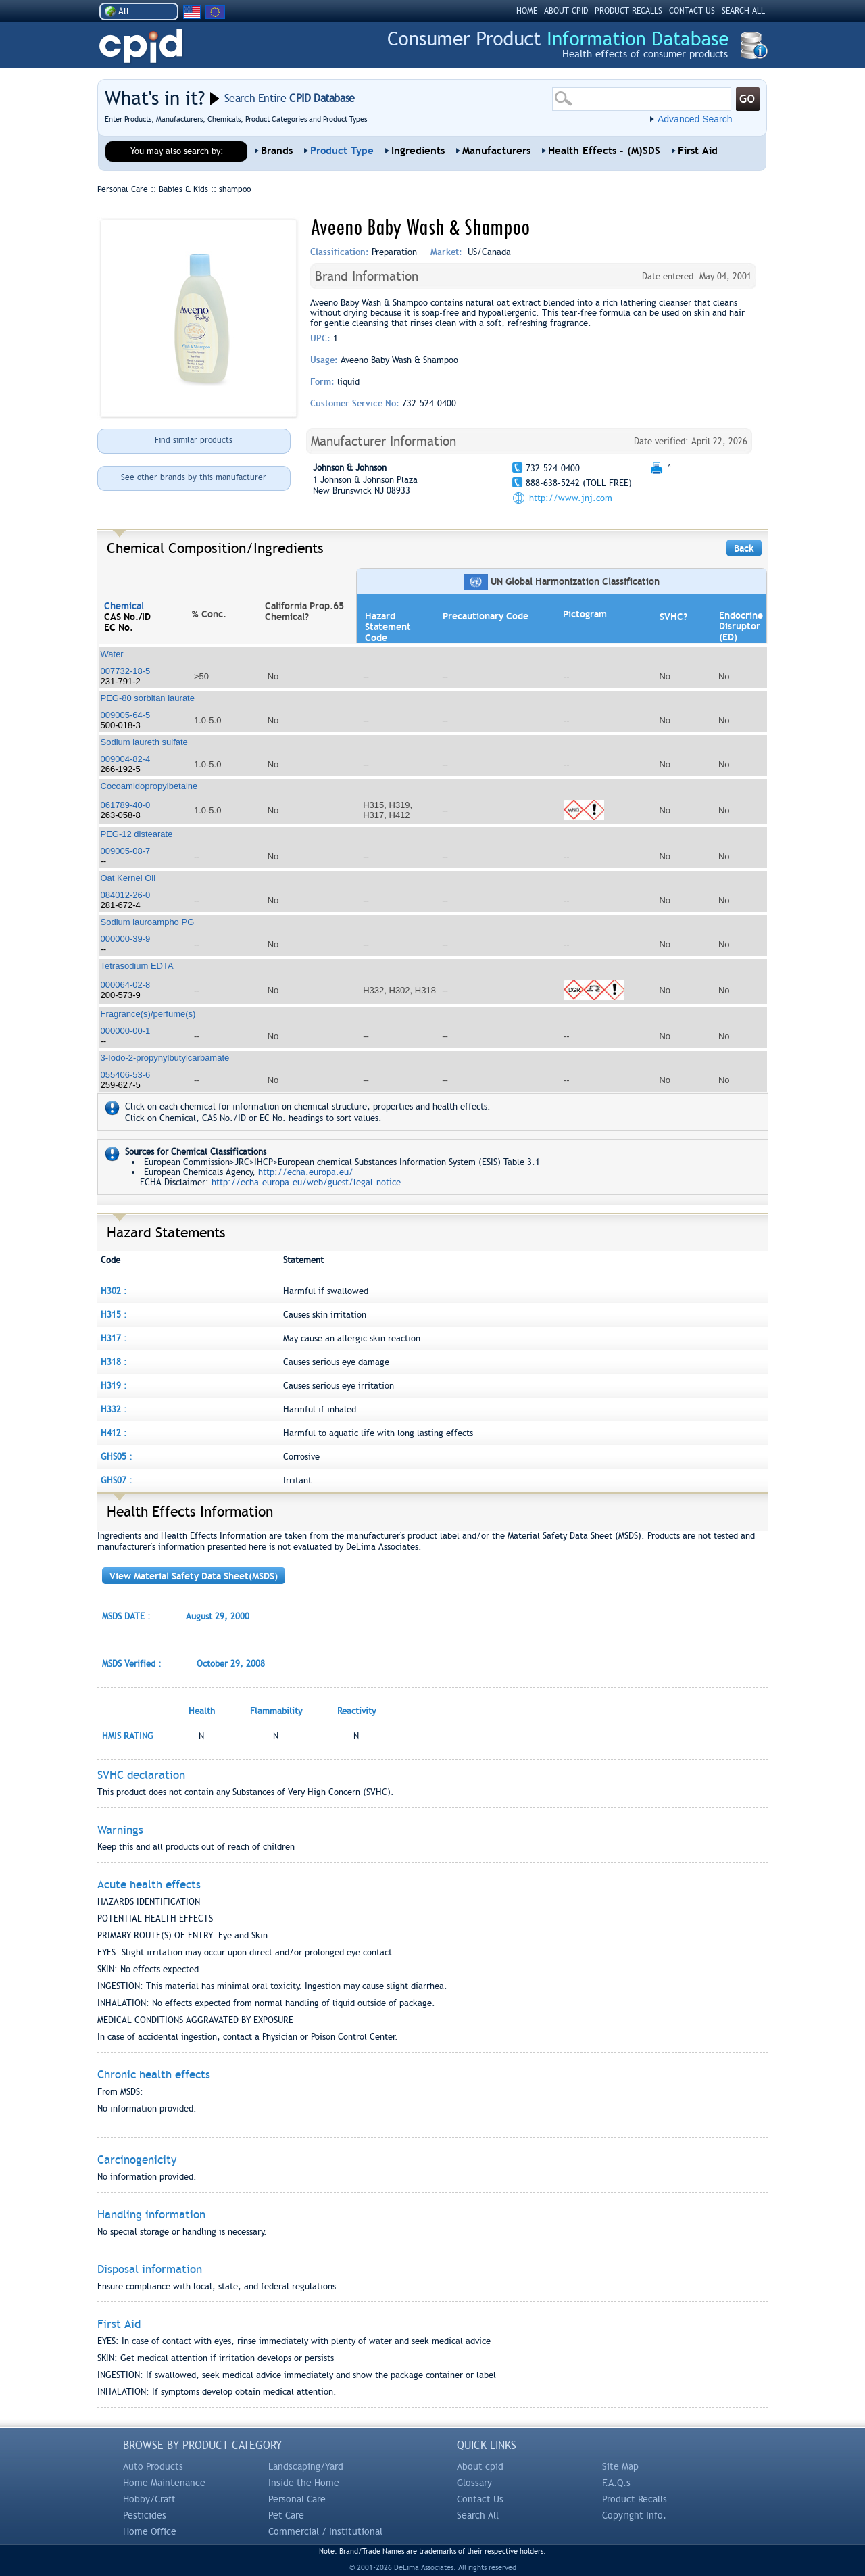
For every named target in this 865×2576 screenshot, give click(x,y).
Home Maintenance (164, 2482)
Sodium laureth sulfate (144, 742)
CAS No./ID (127, 616)
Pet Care (286, 2515)
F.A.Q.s (616, 2482)
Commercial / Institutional (325, 2531)
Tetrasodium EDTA (137, 966)
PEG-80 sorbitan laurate (148, 698)
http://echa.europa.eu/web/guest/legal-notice (306, 1182)
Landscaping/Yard (305, 2466)
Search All (478, 2515)
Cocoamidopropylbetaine (149, 786)
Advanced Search (695, 119)
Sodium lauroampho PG (148, 922)
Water (112, 654)
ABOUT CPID (566, 11)
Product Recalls (634, 2499)
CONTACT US (692, 11)
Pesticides (144, 2515)
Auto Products (153, 2466)
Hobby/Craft (149, 2499)
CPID (140, 46)
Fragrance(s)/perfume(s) (148, 1014)
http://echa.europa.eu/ (305, 1172)
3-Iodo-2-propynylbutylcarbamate (165, 1058)
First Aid (698, 151)
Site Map (620, 2466)
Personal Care (297, 2499)
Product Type (342, 151)
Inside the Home (303, 2482)
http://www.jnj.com (570, 498)
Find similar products (193, 440)
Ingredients (418, 151)
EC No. (118, 627)
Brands (277, 151)
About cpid (480, 2466)
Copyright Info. (634, 2515)
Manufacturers (496, 151)
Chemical (124, 605)
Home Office (149, 2531)
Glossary (474, 2482)
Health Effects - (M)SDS (604, 151)
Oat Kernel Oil (128, 878)
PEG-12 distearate (137, 834)
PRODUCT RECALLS (628, 11)
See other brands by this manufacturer (193, 477)
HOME (526, 11)
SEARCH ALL (743, 11)
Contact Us (480, 2499)
